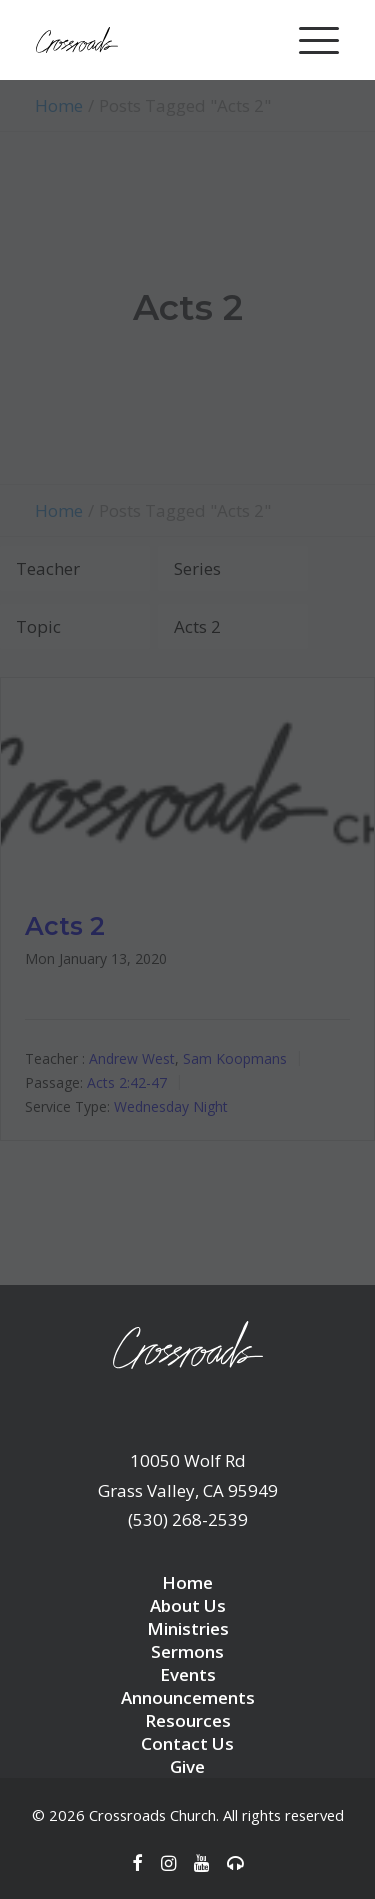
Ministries (188, 1628)
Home (187, 1582)
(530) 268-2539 (188, 1519)
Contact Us (187, 1743)
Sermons (187, 1651)
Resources (188, 1720)
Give (187, 1766)
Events (188, 1674)
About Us (188, 1605)
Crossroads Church (152, 1815)
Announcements (188, 1697)
